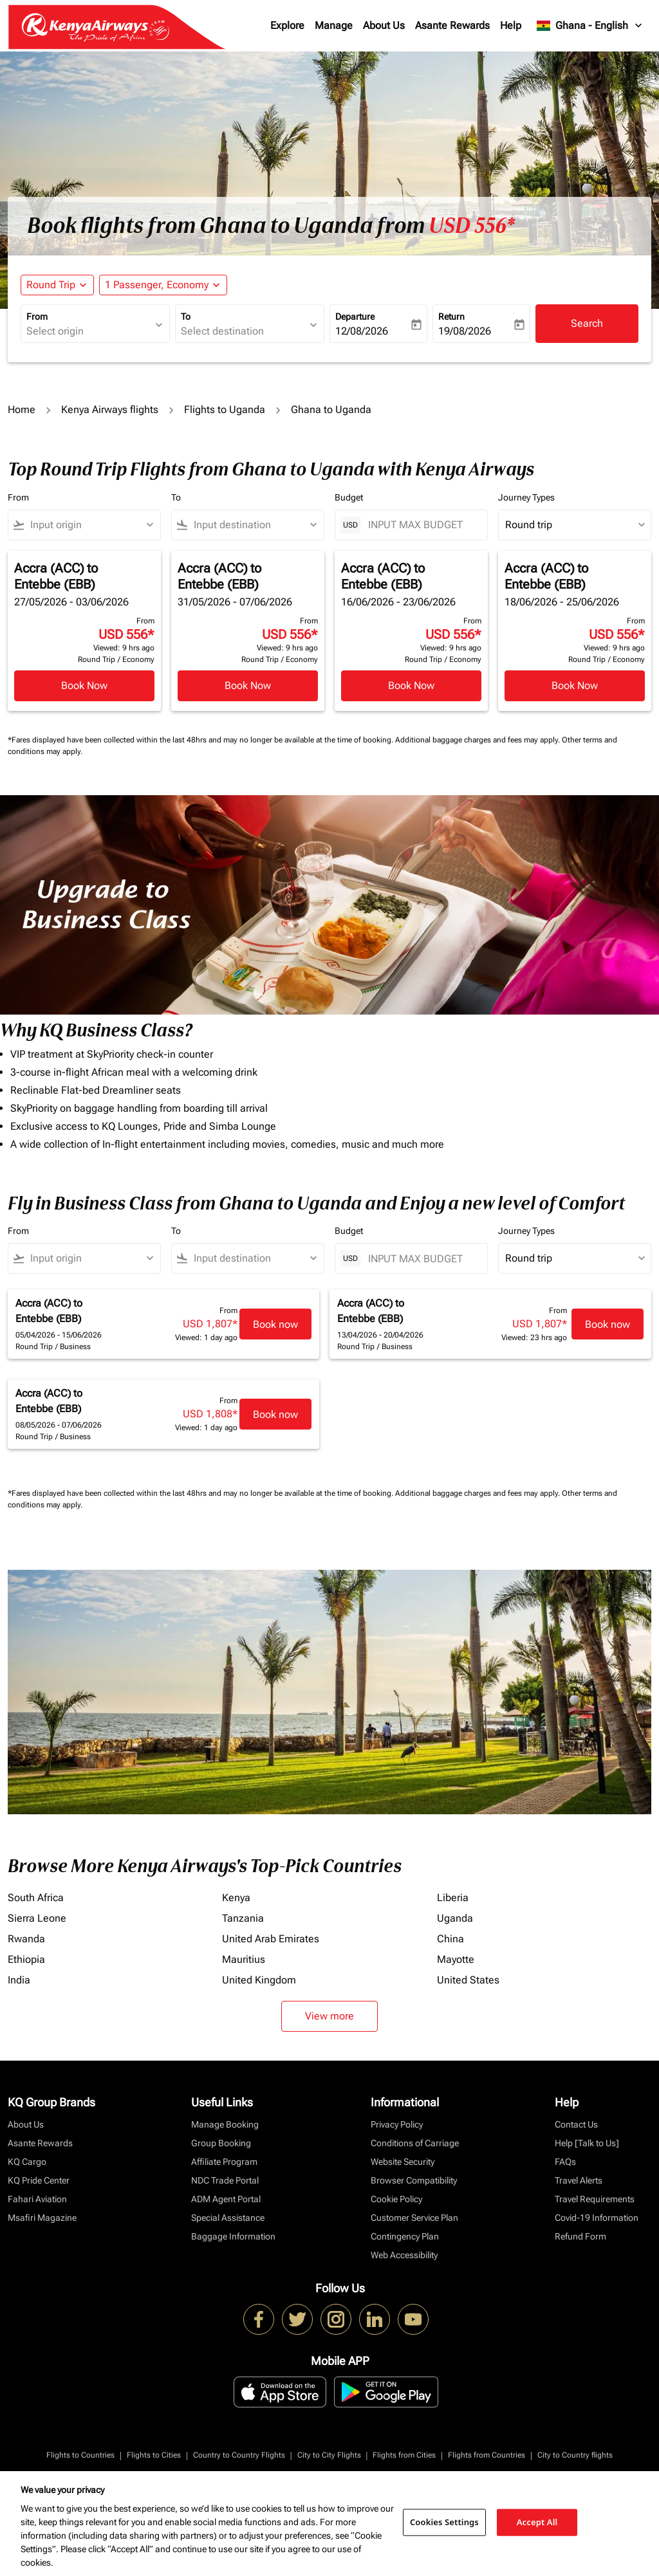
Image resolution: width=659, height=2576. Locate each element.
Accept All (537, 2522)
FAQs (565, 2162)
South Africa (36, 1897)
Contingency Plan (405, 2236)
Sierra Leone (37, 1918)
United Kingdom (259, 1980)
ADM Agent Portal (226, 2199)
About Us (384, 25)
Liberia (453, 1897)
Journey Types (526, 497)
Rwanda (26, 1939)
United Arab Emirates (270, 1939)
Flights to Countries (80, 2455)
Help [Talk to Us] (587, 2143)
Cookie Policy (396, 2199)
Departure (355, 316)
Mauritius (243, 1959)
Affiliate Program (224, 2162)
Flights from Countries (486, 2455)
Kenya (236, 1897)
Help (510, 25)
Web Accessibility (404, 2255)
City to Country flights (575, 2455)
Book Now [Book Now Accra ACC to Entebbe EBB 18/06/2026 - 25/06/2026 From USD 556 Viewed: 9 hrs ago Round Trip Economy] (575, 685)
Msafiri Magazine (42, 2218)
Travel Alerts (578, 2180)
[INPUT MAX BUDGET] (421, 525)
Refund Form (580, 2236)
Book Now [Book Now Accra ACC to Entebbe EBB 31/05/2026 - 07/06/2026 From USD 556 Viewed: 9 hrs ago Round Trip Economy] (248, 685)
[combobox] (88, 331)
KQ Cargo (27, 2162)
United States (468, 1980)
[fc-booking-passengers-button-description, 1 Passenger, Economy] (157, 285)
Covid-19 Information (596, 2218)
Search (587, 323)
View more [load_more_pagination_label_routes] (329, 2016)
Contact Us (576, 2124)
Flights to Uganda (224, 409)
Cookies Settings (444, 2522)
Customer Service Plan (414, 2218)
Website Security (402, 2162)
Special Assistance (228, 2218)
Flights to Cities (154, 2455)
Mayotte (455, 1959)
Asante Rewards (452, 25)
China (450, 1939)
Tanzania (243, 1918)
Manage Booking (225, 2124)
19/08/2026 (464, 331)
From (37, 316)
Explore (287, 25)
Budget (349, 497)
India (19, 1980)
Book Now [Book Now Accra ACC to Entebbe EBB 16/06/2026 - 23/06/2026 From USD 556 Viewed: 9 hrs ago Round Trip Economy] (411, 685)
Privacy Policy (397, 2124)
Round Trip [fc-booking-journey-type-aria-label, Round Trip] (50, 285)
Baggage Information (233, 2236)
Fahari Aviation (37, 2199)
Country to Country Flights (239, 2455)
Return (451, 316)
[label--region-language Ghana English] (590, 26)
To (185, 316)
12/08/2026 (361, 331)
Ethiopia (26, 1959)
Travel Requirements (595, 2199)
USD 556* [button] (472, 225)
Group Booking (221, 2143)
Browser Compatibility (414, 2180)
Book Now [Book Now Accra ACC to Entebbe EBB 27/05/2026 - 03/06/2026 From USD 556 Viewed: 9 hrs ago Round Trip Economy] (84, 685)
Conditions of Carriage (415, 2143)
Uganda (455, 1918)
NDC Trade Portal (225, 2180)
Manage (334, 25)
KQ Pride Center (39, 2180)
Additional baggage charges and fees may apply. (478, 739)
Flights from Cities (404, 2455)
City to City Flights (329, 2455)
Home (21, 409)
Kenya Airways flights (109, 409)
